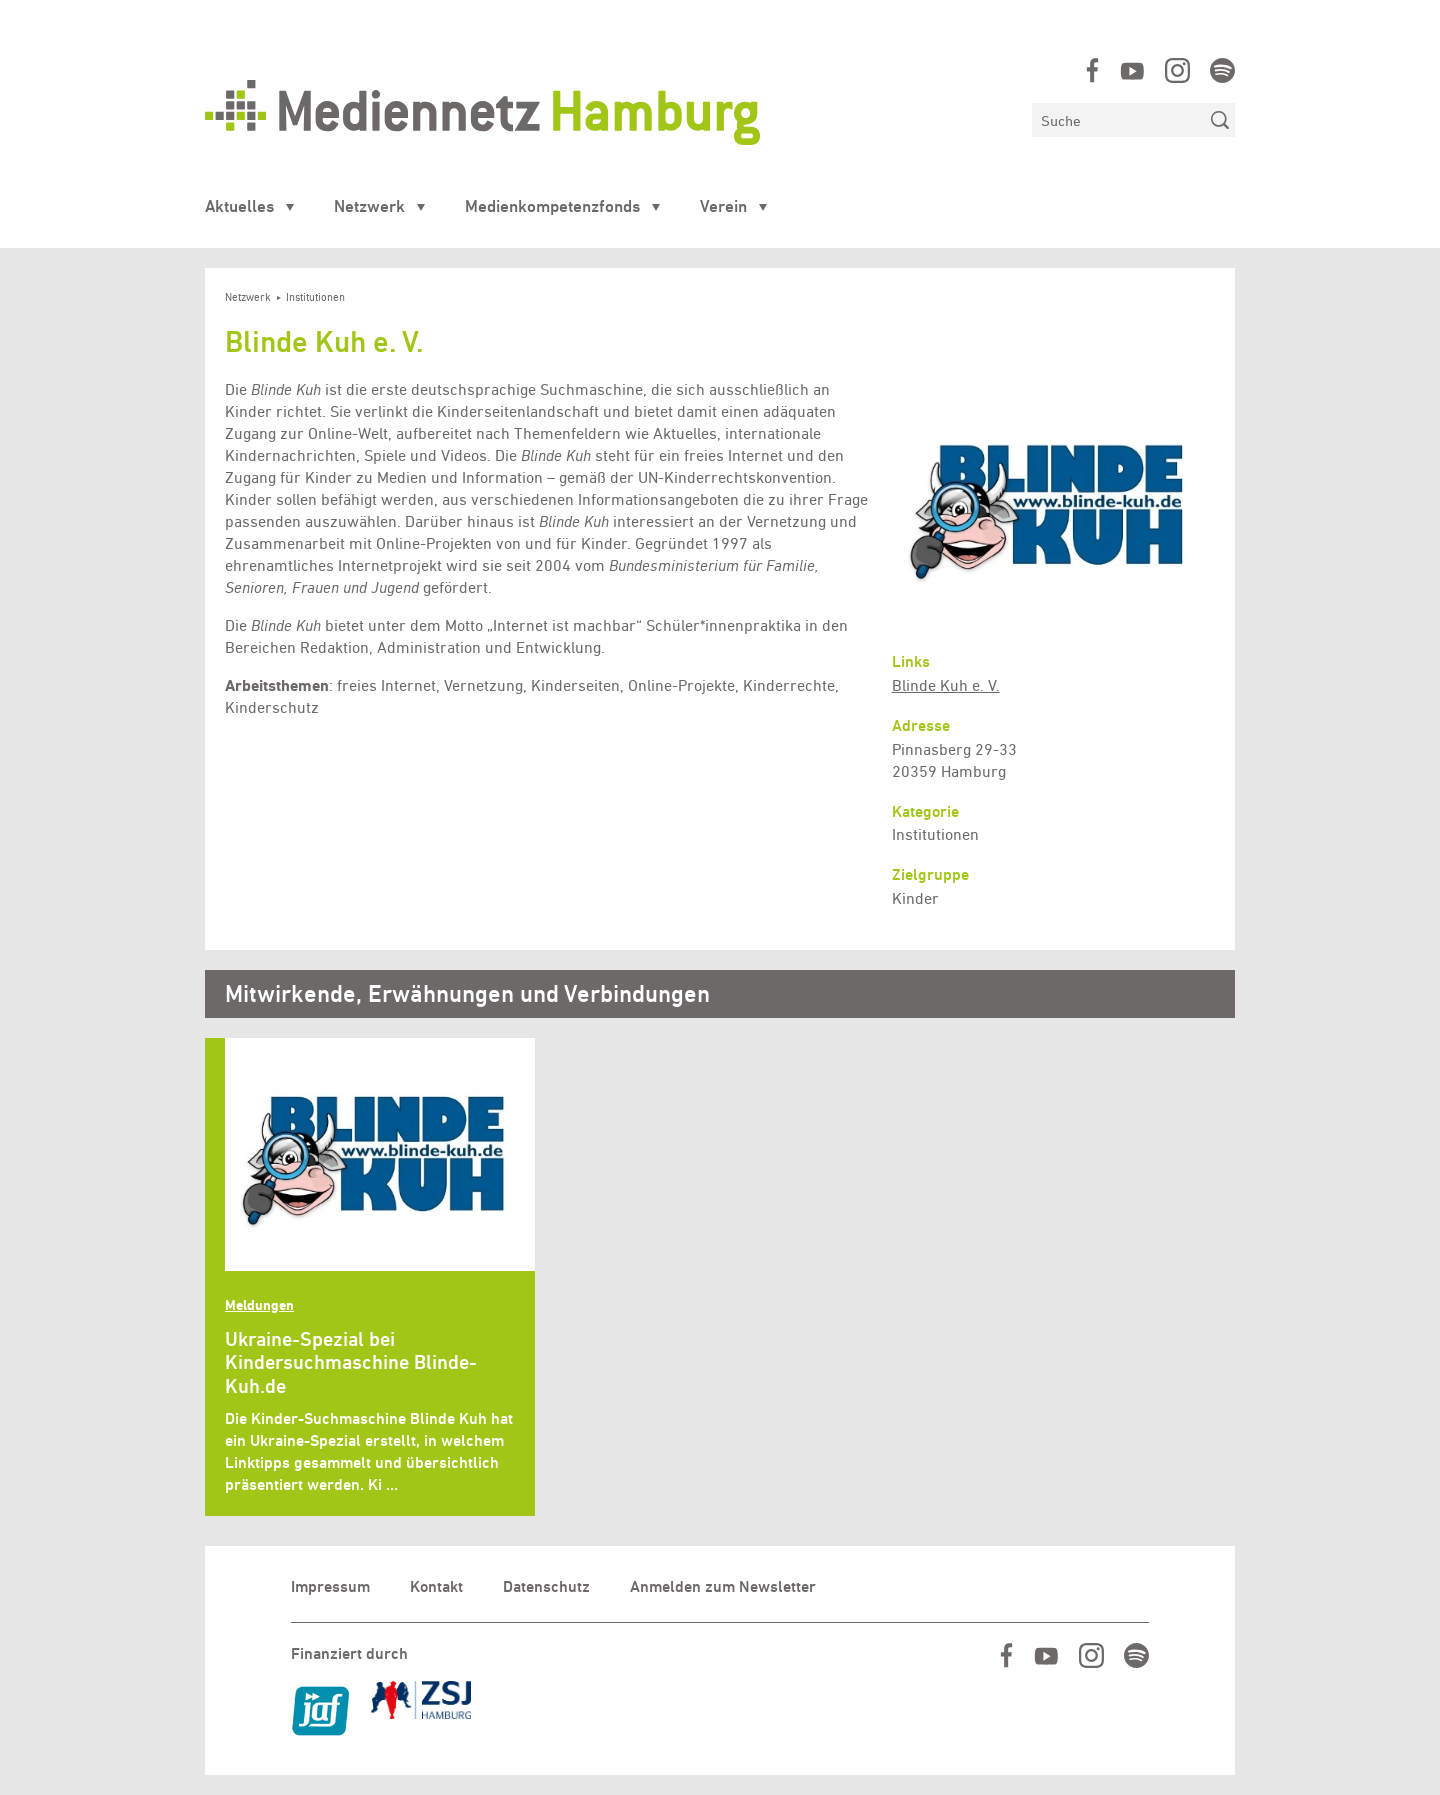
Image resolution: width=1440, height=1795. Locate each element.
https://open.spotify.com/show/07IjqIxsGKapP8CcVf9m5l (1222, 70)
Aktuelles (239, 206)
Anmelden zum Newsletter (723, 1586)
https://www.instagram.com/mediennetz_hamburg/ (1177, 70)
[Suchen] (1118, 120)
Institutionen (315, 297)
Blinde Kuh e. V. (946, 685)
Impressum (330, 1586)
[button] (1053, 505)
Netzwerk (369, 206)
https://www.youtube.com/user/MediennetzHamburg (1132, 70)
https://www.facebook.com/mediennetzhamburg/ (1092, 70)
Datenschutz (546, 1586)
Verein (723, 206)
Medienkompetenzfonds (552, 206)
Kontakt (436, 1586)
